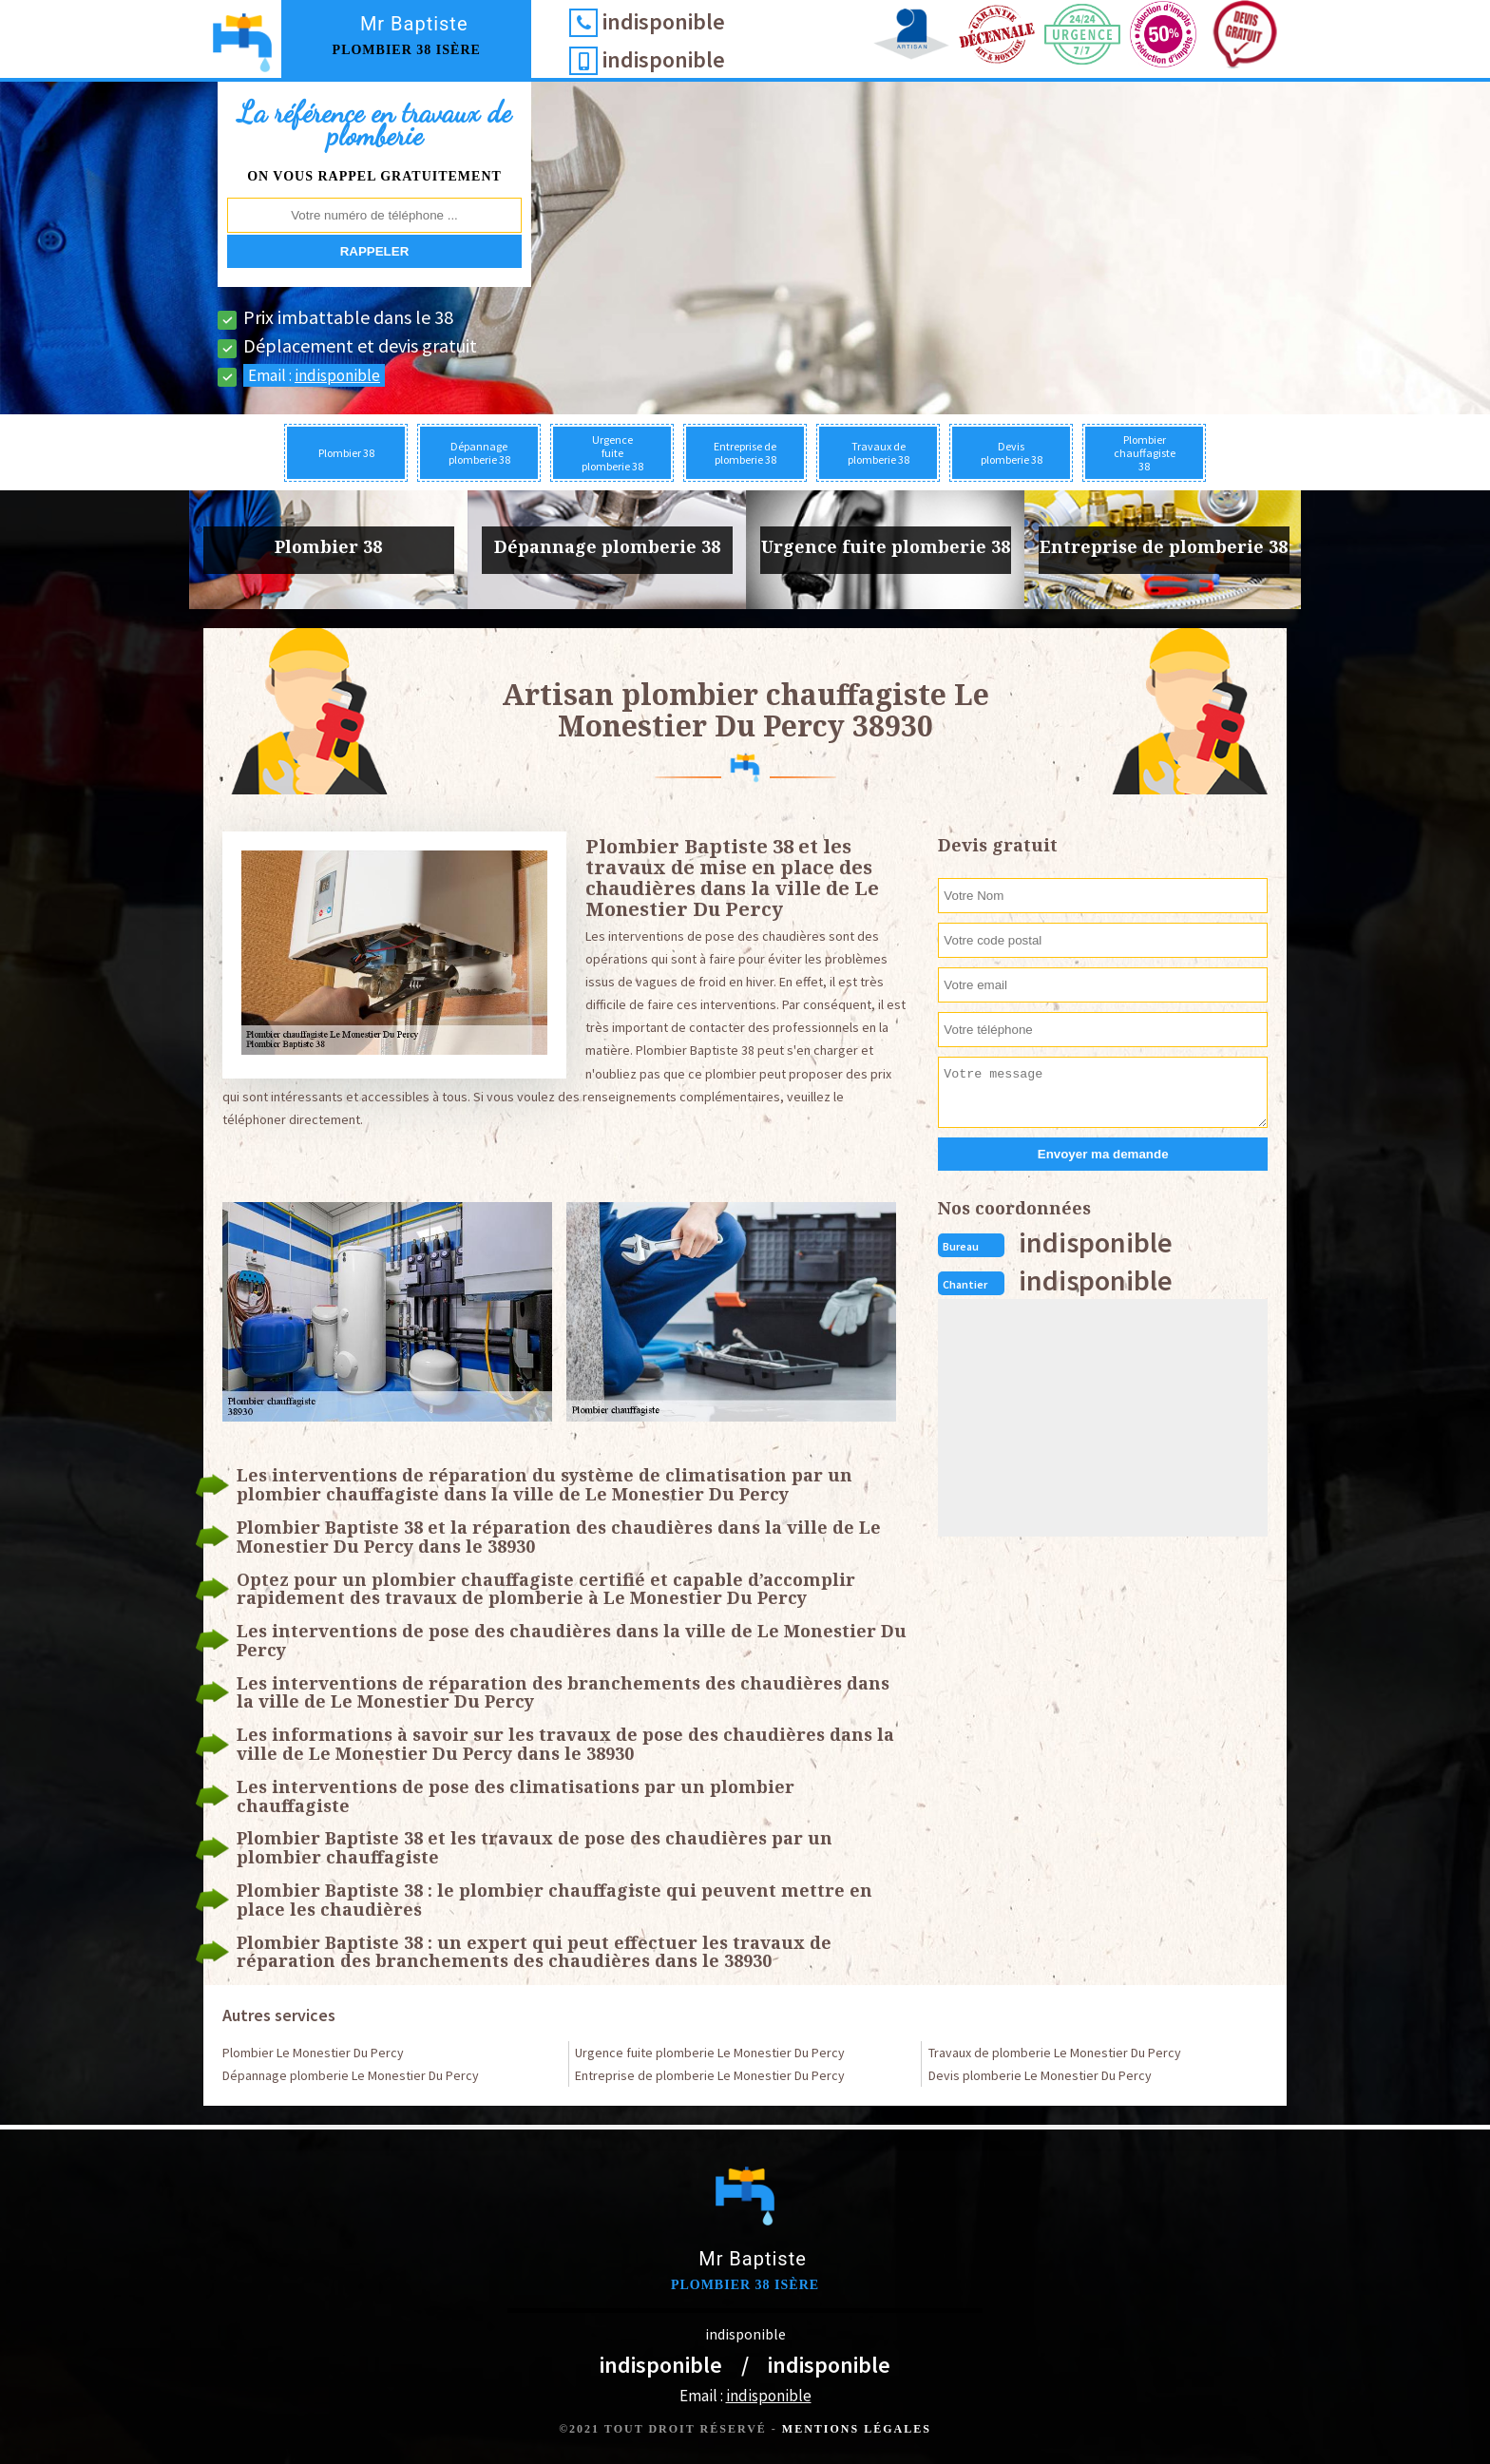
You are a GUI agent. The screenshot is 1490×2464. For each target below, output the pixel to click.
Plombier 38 (346, 453)
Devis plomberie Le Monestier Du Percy (1040, 2075)
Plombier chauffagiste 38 (1144, 452)
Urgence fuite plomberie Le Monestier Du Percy (710, 2052)
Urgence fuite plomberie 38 (612, 452)
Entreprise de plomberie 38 (745, 453)
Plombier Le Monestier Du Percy (313, 2052)
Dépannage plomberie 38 (479, 453)
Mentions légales (856, 2428)
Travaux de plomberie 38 (878, 453)
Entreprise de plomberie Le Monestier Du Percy (710, 2075)
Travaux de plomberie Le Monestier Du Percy (1054, 2052)
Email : (314, 375)
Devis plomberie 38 (1011, 453)
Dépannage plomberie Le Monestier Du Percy (350, 2075)
